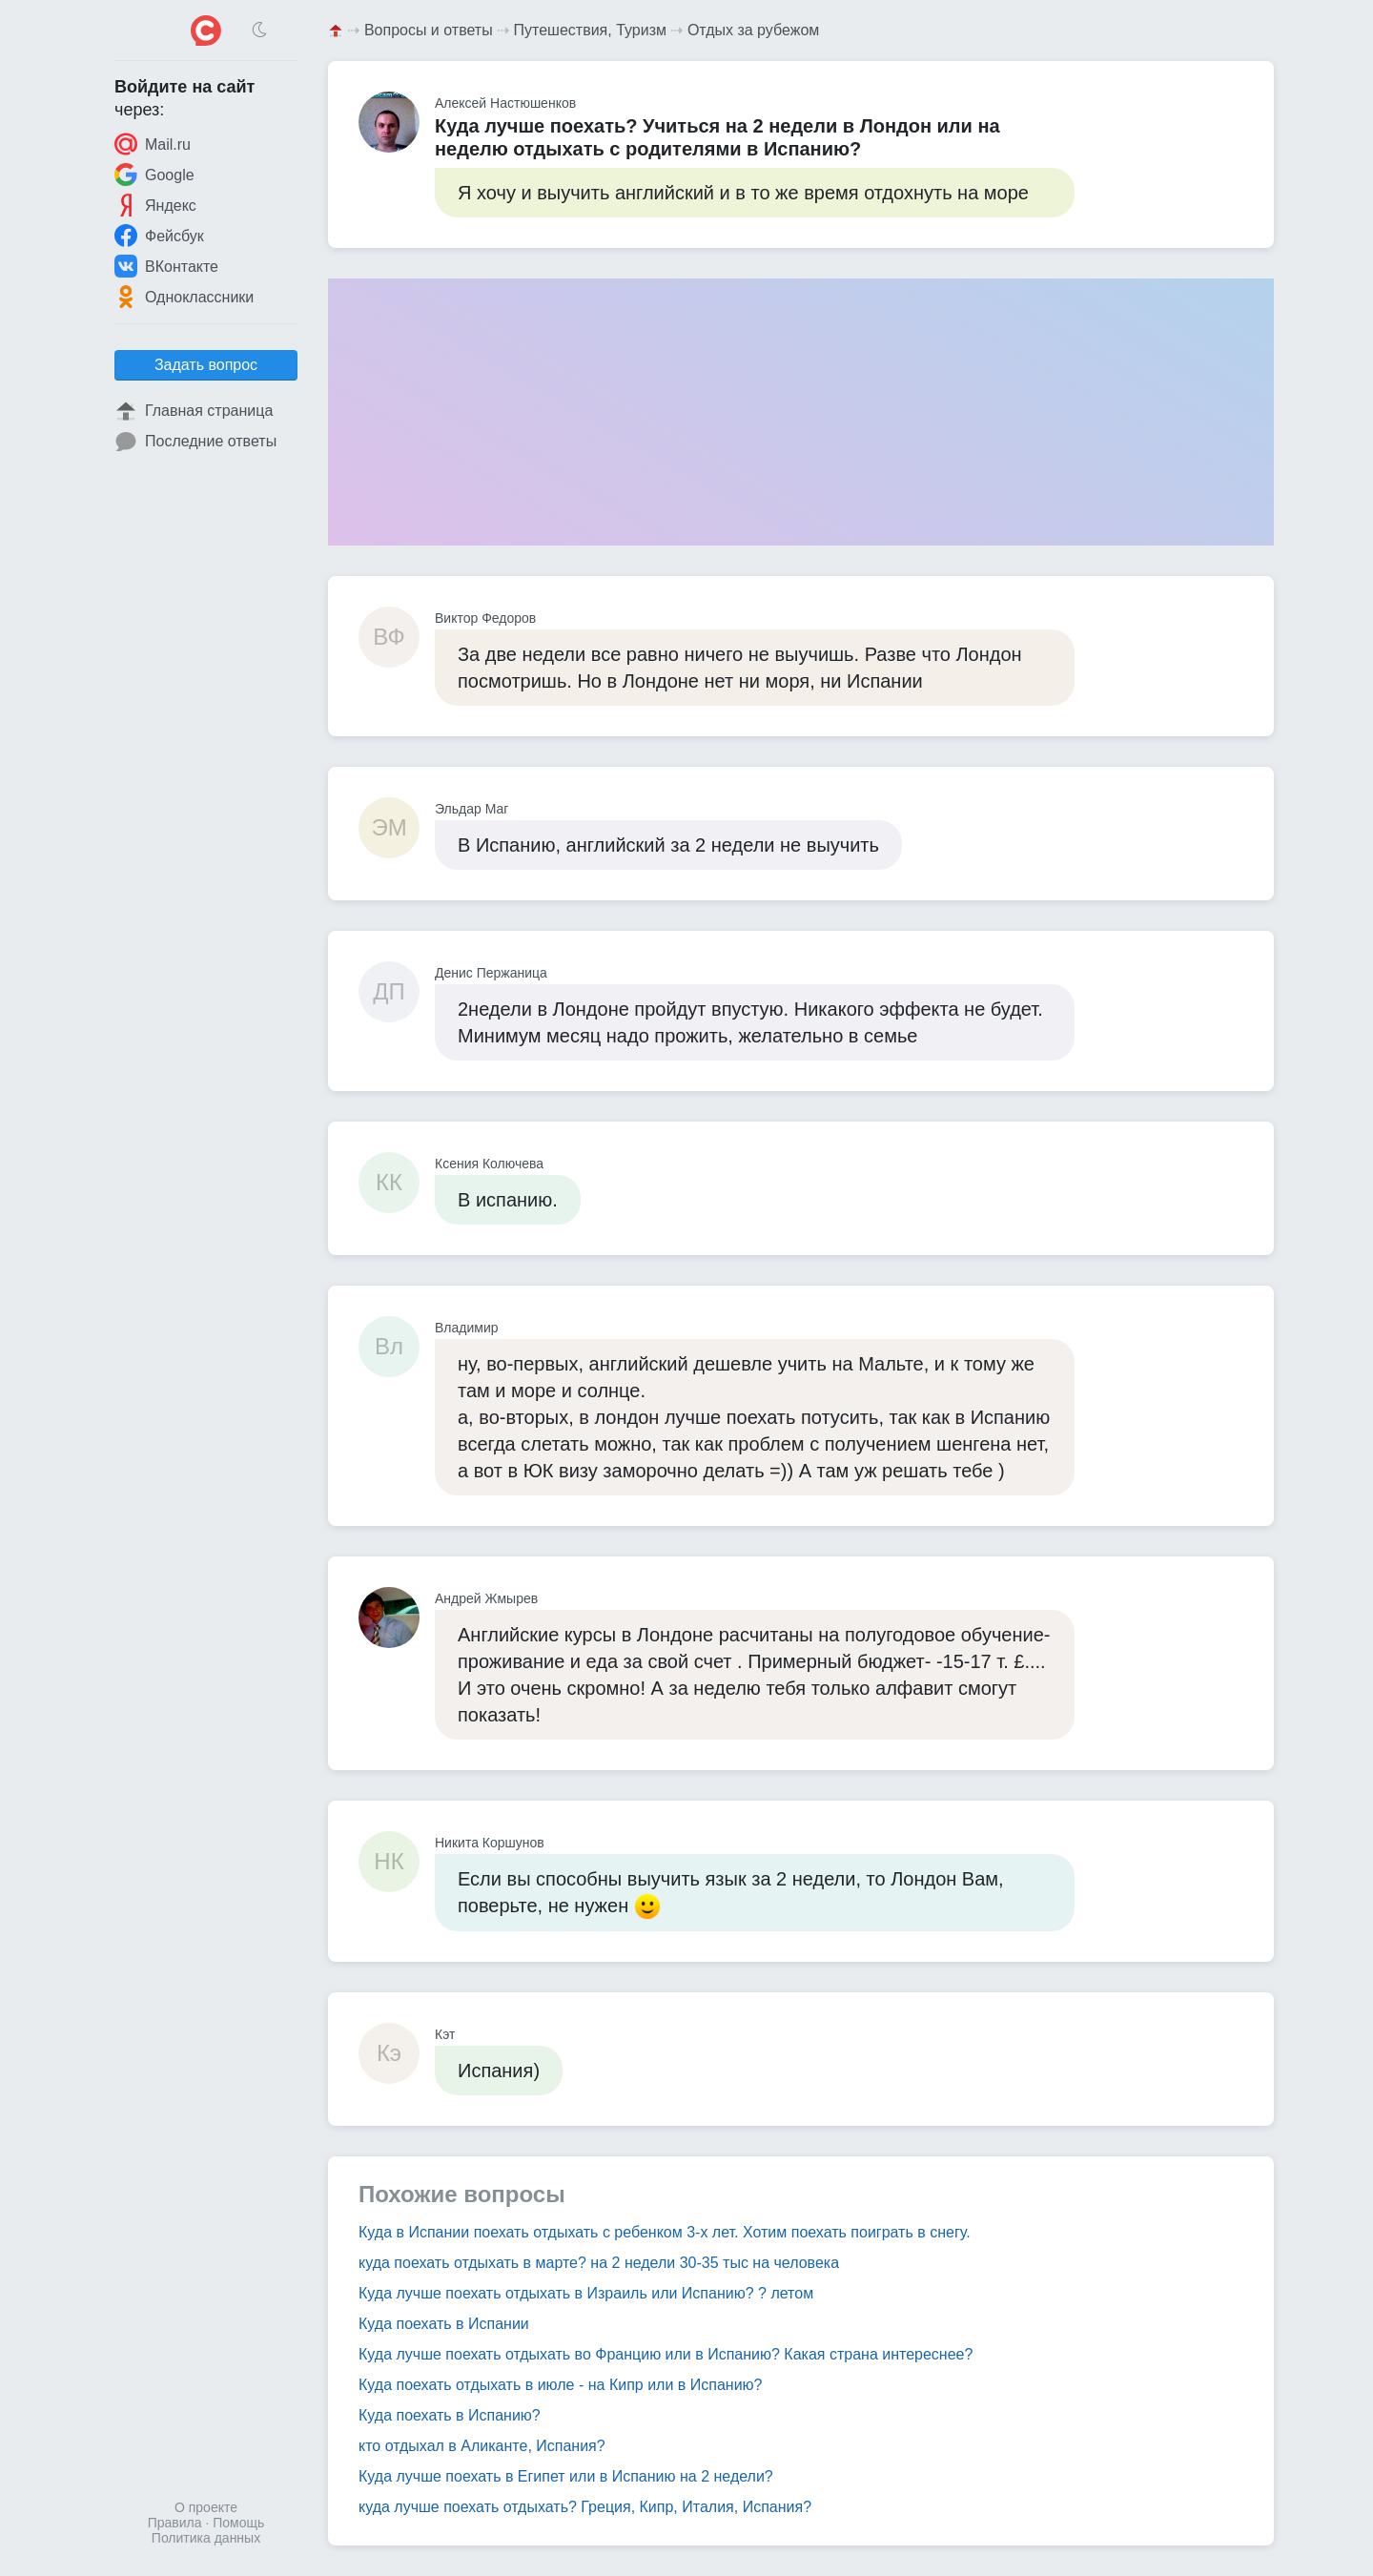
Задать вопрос (205, 365)
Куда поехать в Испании (444, 2324)
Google (154, 174)
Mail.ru (152, 144)
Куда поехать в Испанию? (450, 2415)
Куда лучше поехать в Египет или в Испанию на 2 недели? (566, 2476)
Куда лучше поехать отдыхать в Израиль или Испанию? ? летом (586, 2293)
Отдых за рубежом (753, 30)
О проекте (205, 2507)
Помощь (238, 2522)
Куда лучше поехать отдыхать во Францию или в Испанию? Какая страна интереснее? (666, 2354)
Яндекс (155, 205)
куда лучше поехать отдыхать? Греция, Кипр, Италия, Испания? (585, 2507)
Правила (175, 2522)
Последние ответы (195, 441)
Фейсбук (159, 235)
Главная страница (193, 411)
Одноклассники (184, 296)
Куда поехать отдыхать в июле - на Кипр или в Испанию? (560, 2385)
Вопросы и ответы (428, 30)
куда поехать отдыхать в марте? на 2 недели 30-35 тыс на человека (599, 2263)
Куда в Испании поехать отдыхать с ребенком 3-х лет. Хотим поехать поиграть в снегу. (665, 2232)
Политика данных (206, 2537)
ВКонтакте (166, 266)
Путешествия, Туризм (590, 30)
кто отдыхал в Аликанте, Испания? (482, 2446)
